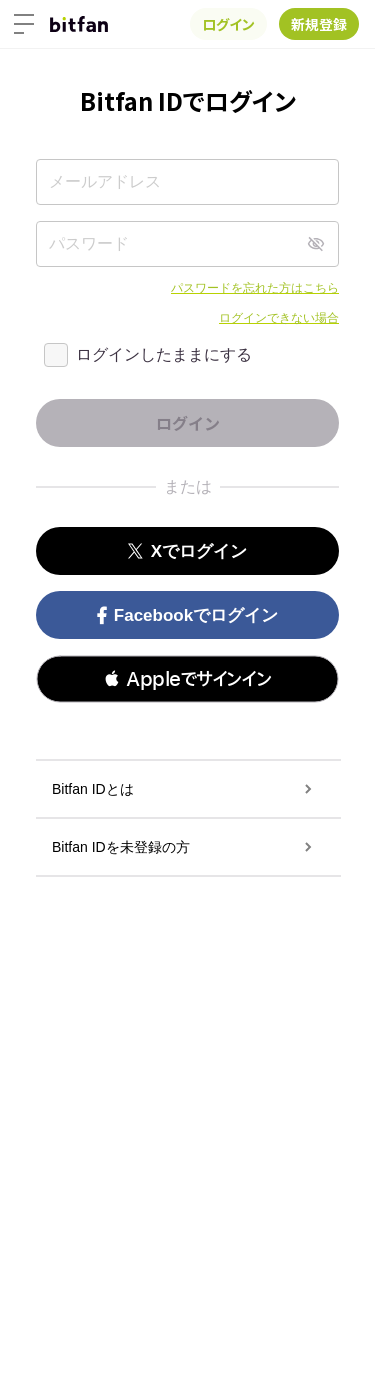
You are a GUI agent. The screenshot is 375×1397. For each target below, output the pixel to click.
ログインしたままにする (164, 354)
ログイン (228, 24)
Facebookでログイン (187, 615)
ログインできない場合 (279, 318)
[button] (187, 679)
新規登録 (319, 24)
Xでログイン (187, 551)
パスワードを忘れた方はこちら (255, 288)
